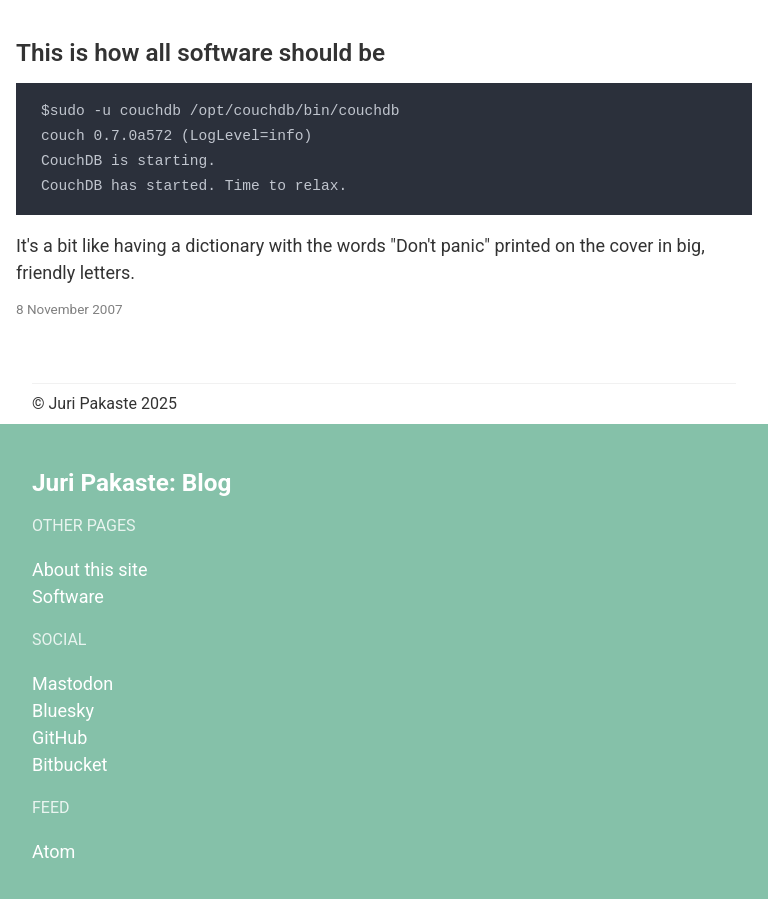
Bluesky (63, 710)
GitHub (59, 737)
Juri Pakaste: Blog (131, 482)
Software (68, 596)
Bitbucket (69, 764)
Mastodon (72, 683)
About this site (89, 569)
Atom (53, 851)
